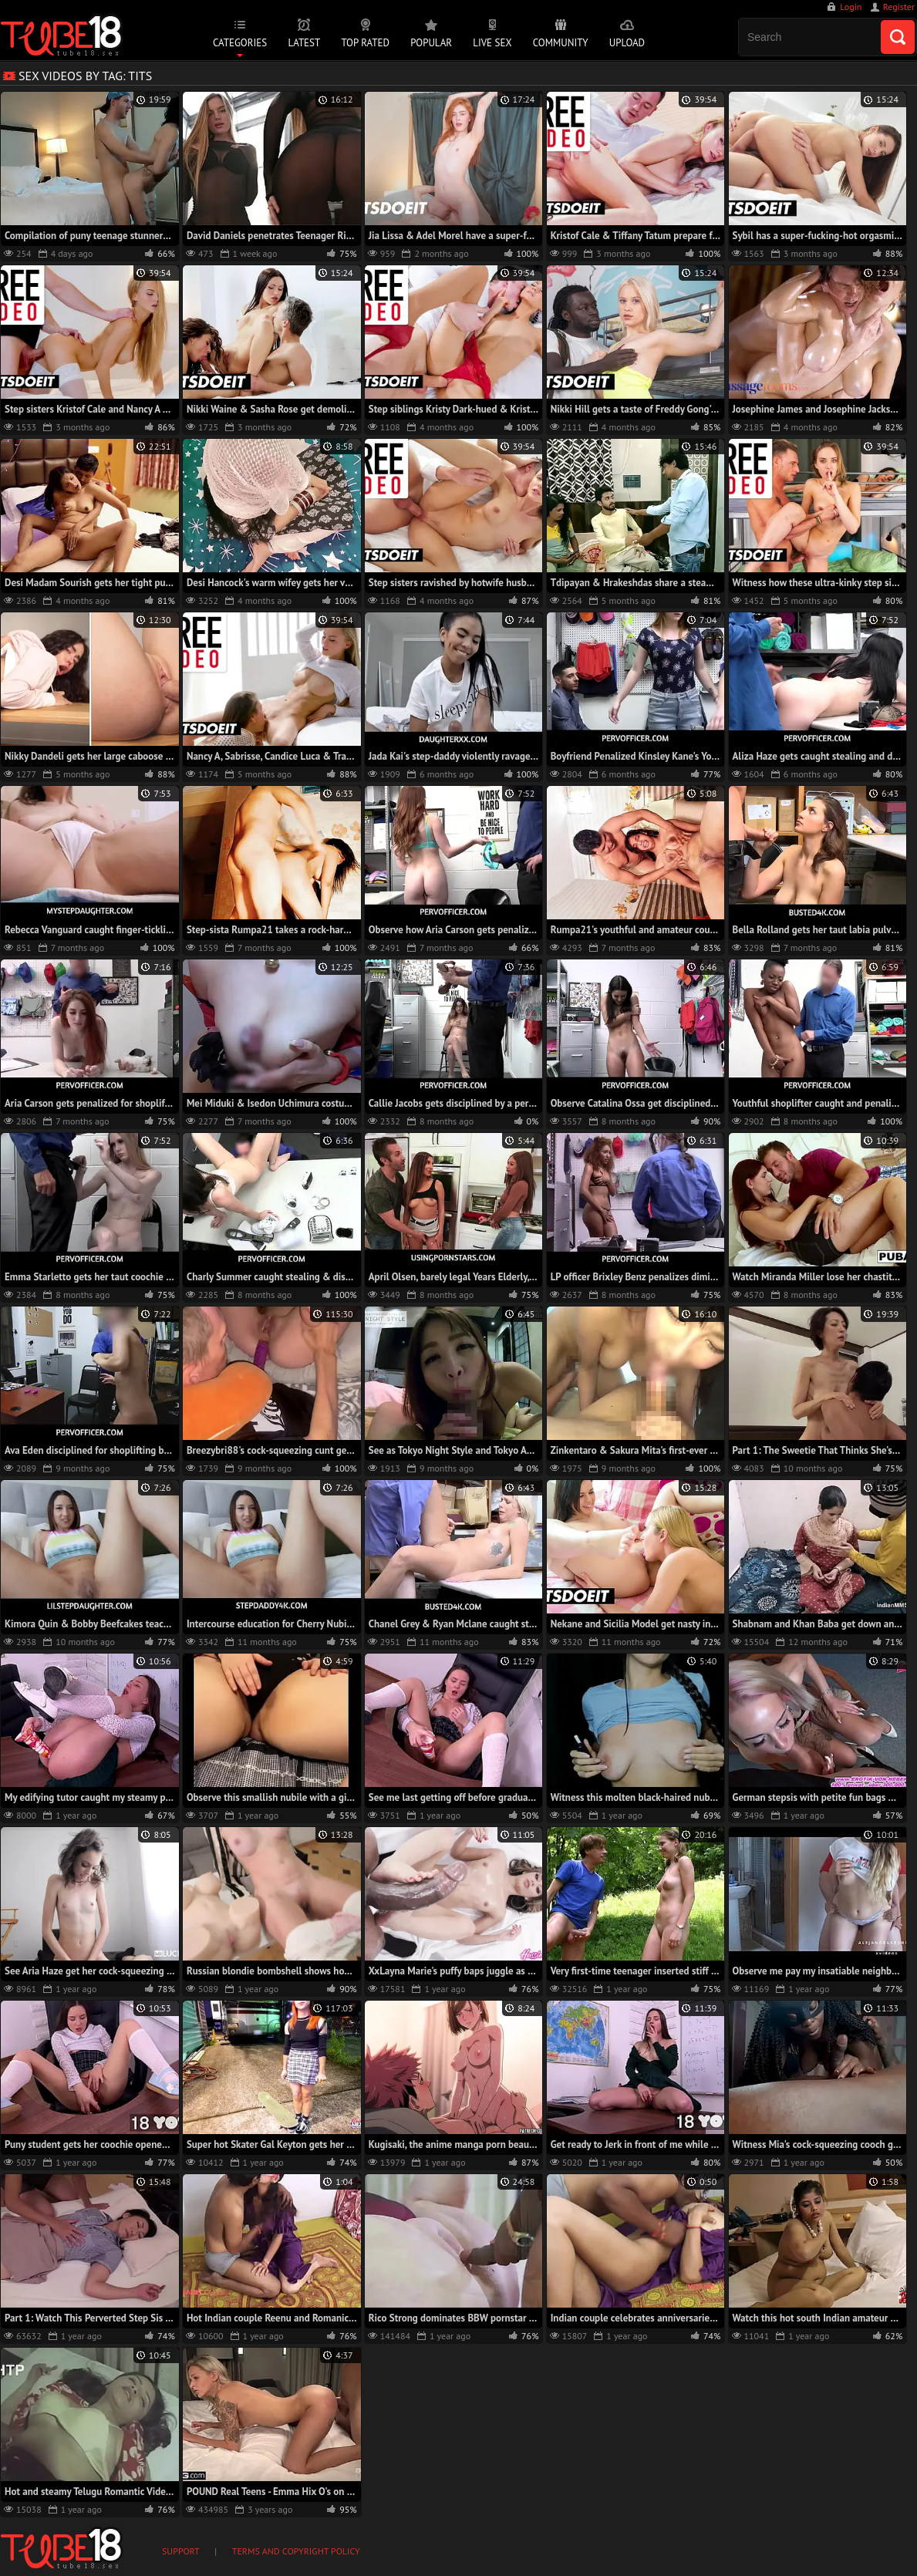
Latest (304, 42)
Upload (627, 42)
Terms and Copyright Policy (296, 2551)
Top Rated (365, 42)
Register (899, 6)
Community (560, 42)
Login (850, 6)
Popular (431, 42)
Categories (240, 42)
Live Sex (492, 42)
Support (181, 2551)
